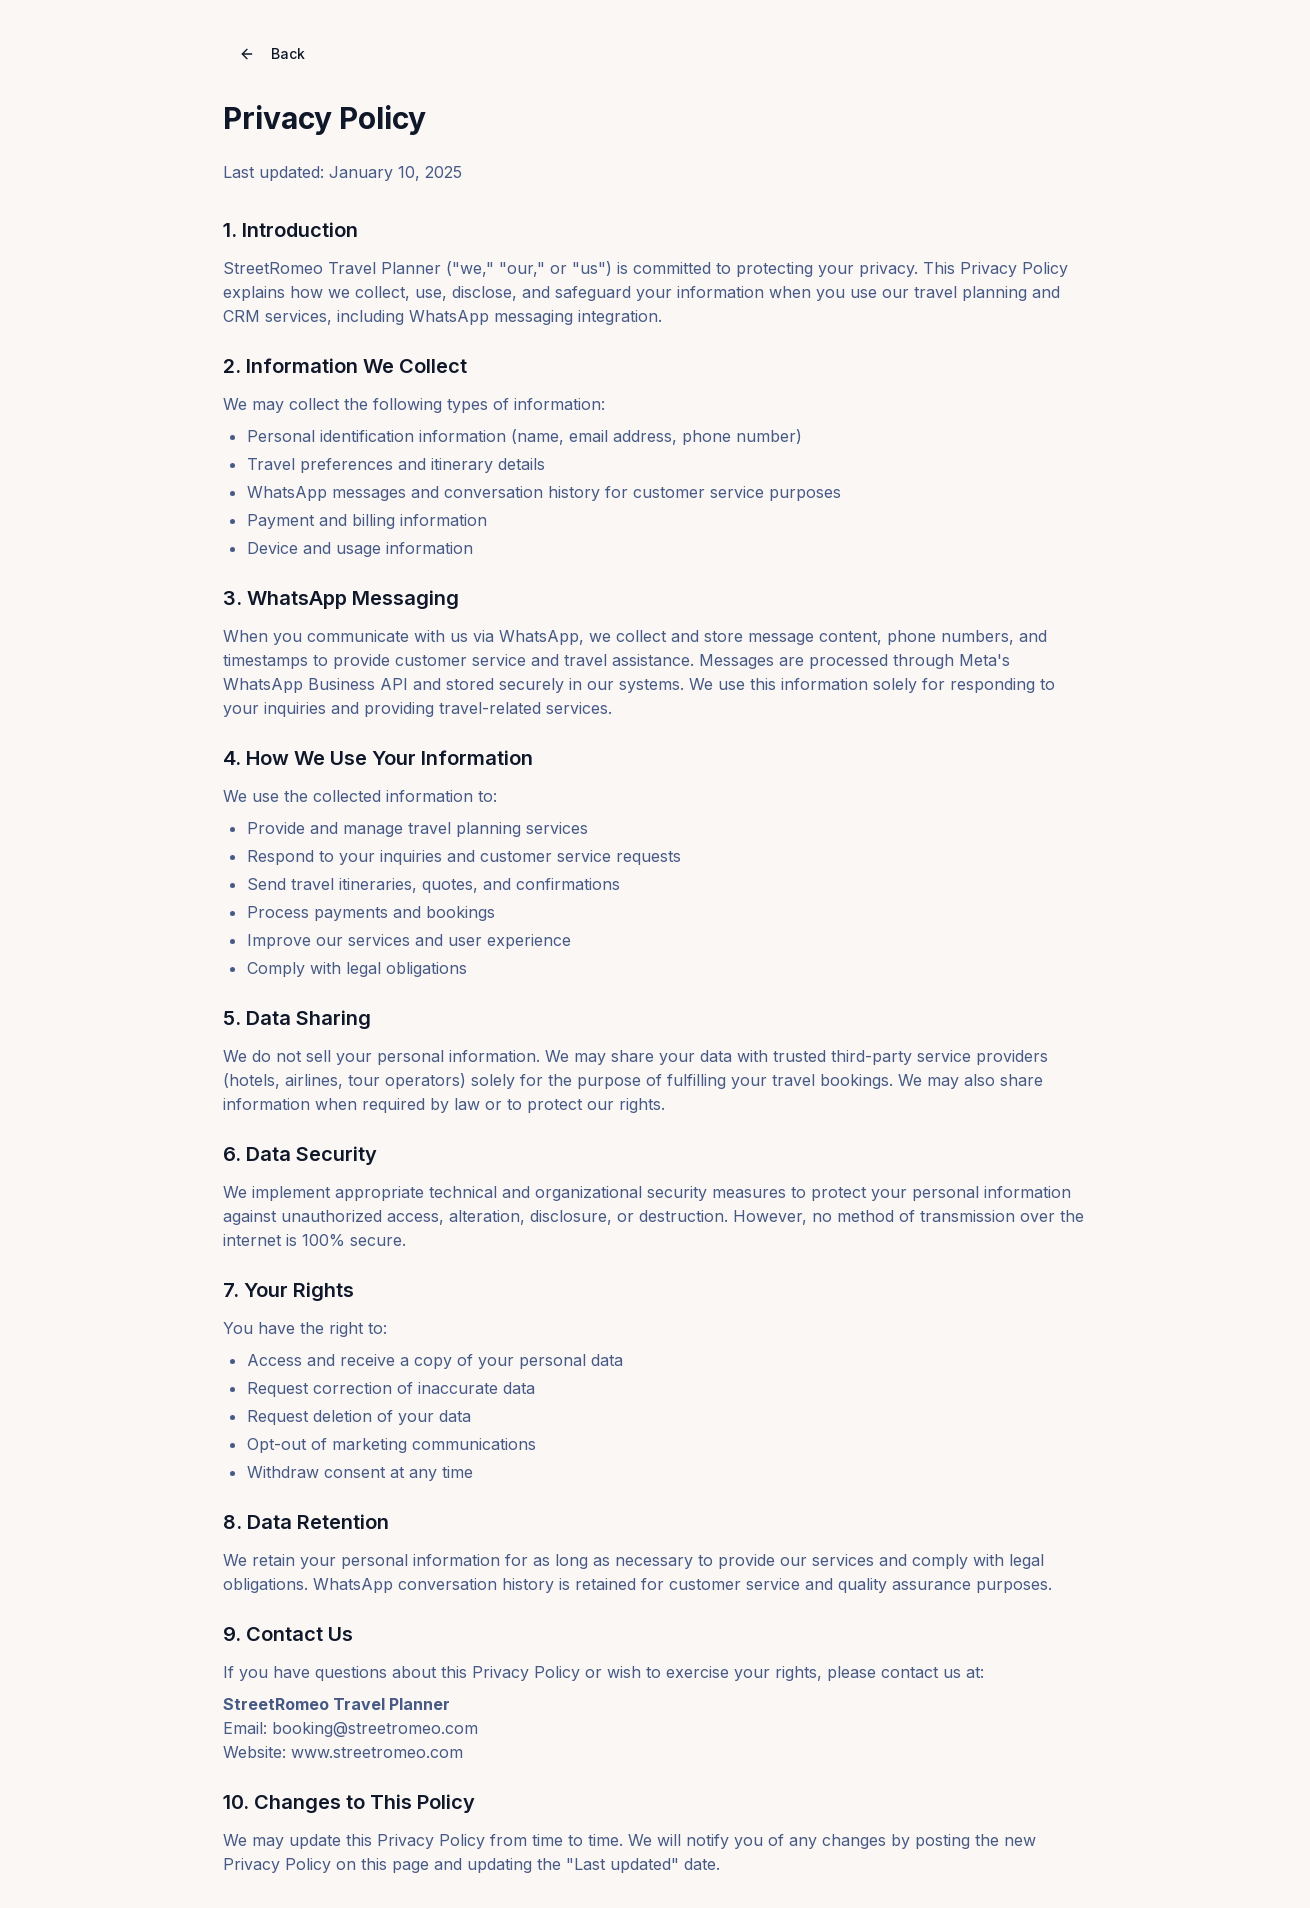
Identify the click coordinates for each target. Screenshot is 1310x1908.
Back (272, 53)
